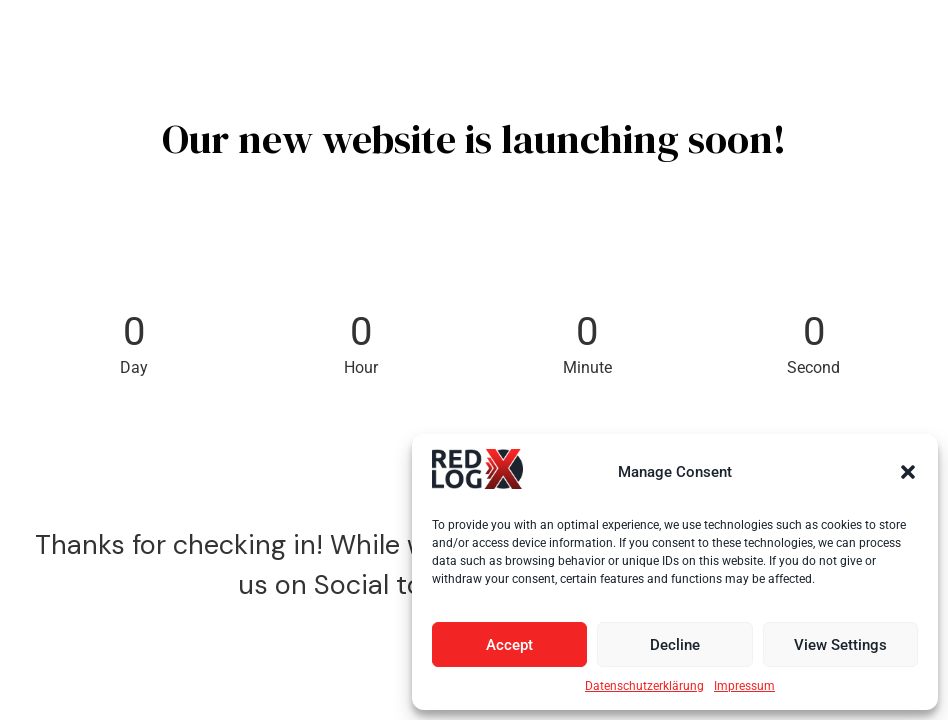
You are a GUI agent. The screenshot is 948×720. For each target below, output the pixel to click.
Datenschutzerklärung (644, 686)
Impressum (744, 686)
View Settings (840, 645)
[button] (908, 472)
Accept (509, 645)
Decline (675, 645)
